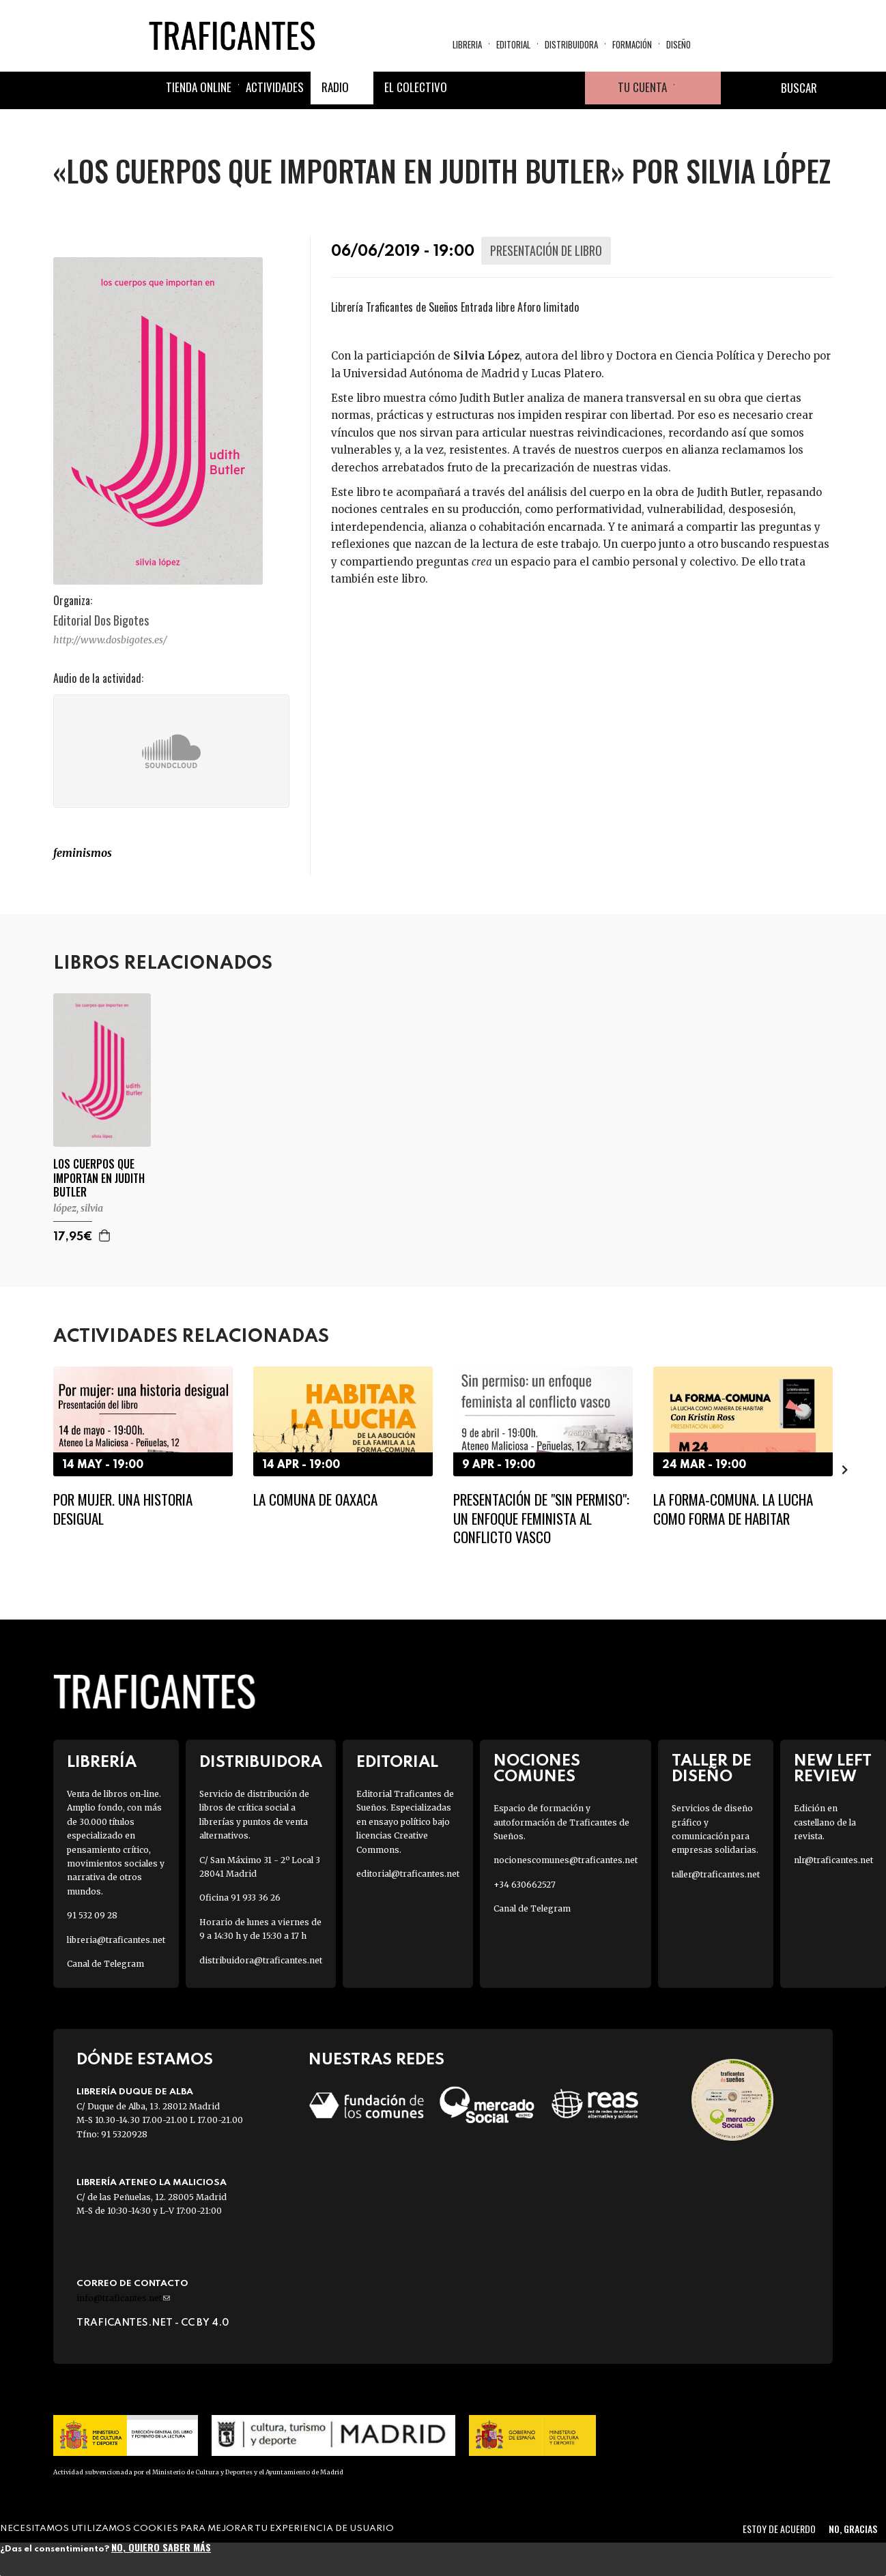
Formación (632, 45)
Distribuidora (571, 45)
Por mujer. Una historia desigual (122, 1508)
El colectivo (415, 88)
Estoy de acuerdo (779, 2528)
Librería (102, 1762)
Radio (335, 88)
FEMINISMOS (82, 853)
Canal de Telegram (105, 1964)
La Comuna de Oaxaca (315, 1499)
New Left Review (833, 1769)
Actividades (275, 88)
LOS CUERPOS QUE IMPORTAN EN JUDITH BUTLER (99, 1178)
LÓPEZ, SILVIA (78, 1208)
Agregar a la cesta (105, 1235)
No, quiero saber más (161, 2547)
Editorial (513, 45)
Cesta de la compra (697, 89)
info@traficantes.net (123, 2298)
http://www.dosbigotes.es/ (110, 640)
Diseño (678, 45)
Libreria (467, 45)
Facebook (470, 89)
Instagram (535, 89)
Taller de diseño (712, 1769)
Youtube (568, 89)
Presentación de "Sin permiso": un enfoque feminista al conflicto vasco (541, 1518)
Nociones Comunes (537, 1769)
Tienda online (198, 88)
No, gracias (853, 2528)
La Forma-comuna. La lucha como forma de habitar (733, 1508)
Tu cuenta (642, 88)
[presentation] (845, 1468)
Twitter (503, 89)
